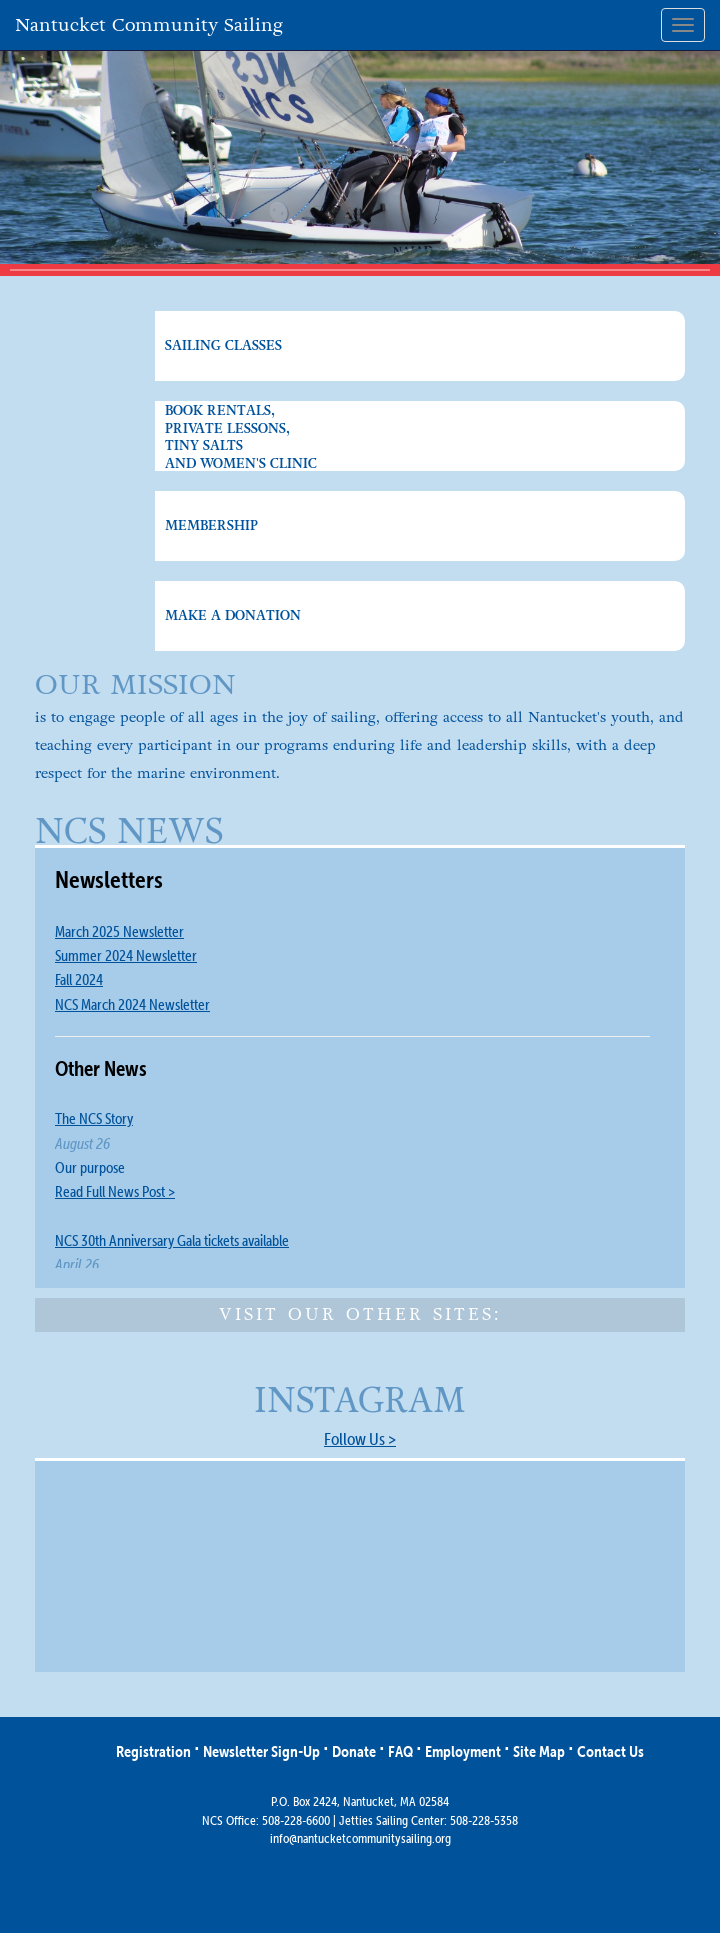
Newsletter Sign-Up (261, 1751)
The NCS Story (94, 1118)
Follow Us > (360, 1439)
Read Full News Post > (115, 1191)
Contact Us (610, 1751)
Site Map (539, 1751)
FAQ (400, 1751)
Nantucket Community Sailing (149, 25)
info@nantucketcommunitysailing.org (360, 1838)
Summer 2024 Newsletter (126, 955)
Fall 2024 (79, 979)
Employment (463, 1751)
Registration (153, 1751)
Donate (354, 1751)
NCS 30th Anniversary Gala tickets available (172, 1240)
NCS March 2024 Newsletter (132, 1004)
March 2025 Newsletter (119, 931)
